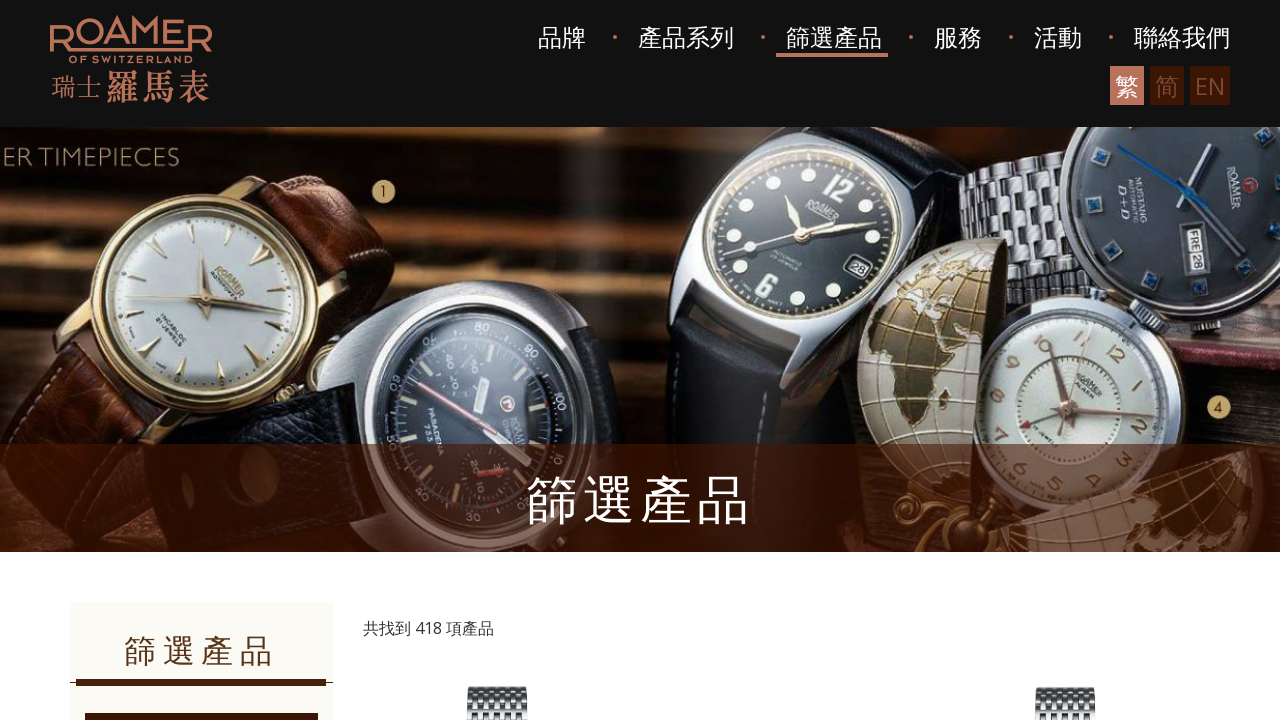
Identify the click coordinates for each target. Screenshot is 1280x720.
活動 (1058, 36)
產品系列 (686, 36)
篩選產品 (834, 36)
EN (1210, 85)
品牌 (562, 36)
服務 (958, 36)
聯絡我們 (1182, 36)
